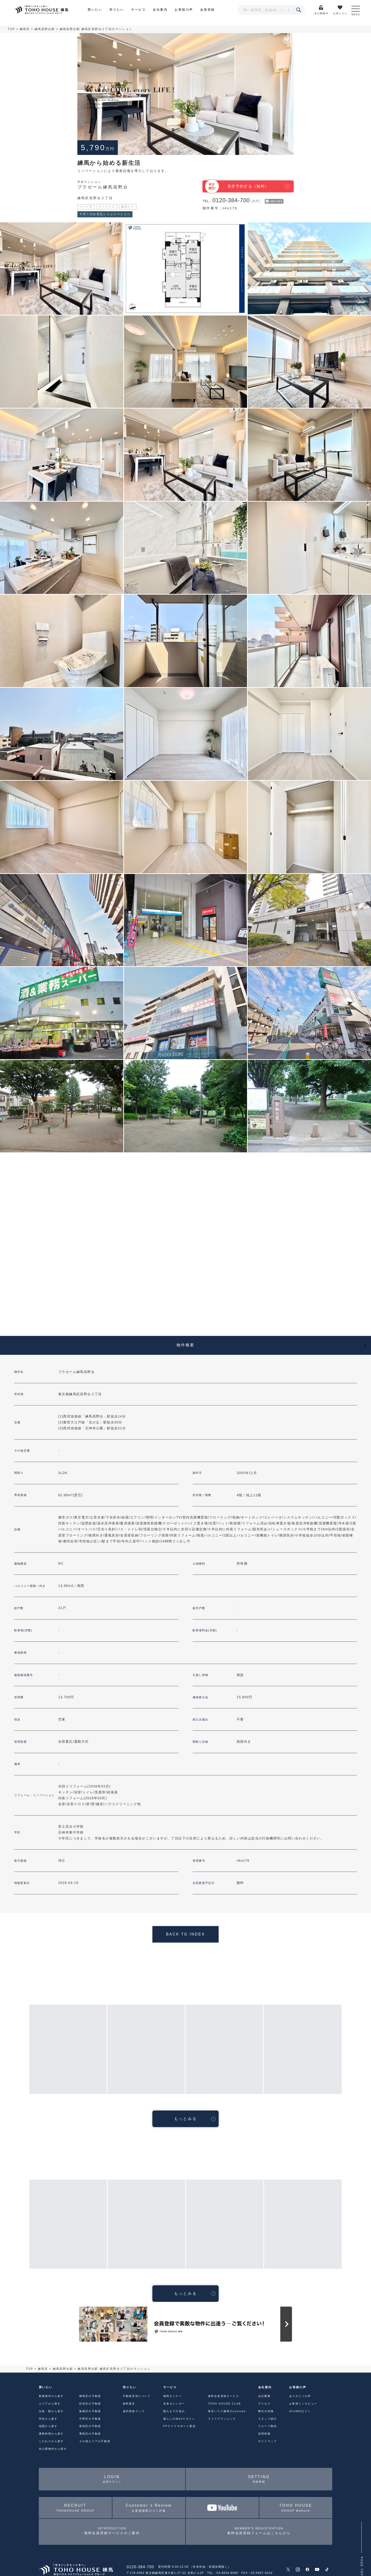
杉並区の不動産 (90, 2403)
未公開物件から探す (53, 2448)
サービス (138, 9)
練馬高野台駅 (45, 29)
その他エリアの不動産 (94, 2441)
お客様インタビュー (303, 2403)
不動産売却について (137, 2396)
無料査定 (129, 2403)
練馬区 (25, 29)
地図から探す (48, 2426)
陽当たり (127, 206)
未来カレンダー (174, 2403)
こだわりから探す (51, 2441)
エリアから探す (50, 2403)
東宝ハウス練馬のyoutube (227, 2411)
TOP (11, 29)
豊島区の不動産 (90, 2433)
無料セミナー (172, 2396)
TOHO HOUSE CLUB (224, 2403)
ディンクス (107, 206)
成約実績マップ (134, 2411)
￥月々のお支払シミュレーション (105, 214)
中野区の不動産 (90, 2418)
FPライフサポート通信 (179, 2426)
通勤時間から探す (51, 2433)
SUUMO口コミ (300, 2411)
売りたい (116, 9)
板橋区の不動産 (90, 2411)
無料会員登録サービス (223, 2396)
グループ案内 (267, 2426)
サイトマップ (267, 2441)
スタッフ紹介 (267, 2418)
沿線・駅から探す (51, 2411)
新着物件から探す (51, 2396)
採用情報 (264, 2433)
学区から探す (48, 2418)
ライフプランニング (222, 2418)
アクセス (264, 2403)
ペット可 (86, 206)
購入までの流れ (174, 2411)
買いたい (95, 9)
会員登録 (207, 9)
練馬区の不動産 (90, 2396)
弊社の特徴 (266, 2411)
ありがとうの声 (300, 2396)
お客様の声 (184, 9)
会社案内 (160, 9)
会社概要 (264, 2396)
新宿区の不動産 (90, 2426)
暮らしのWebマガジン (179, 2418)
